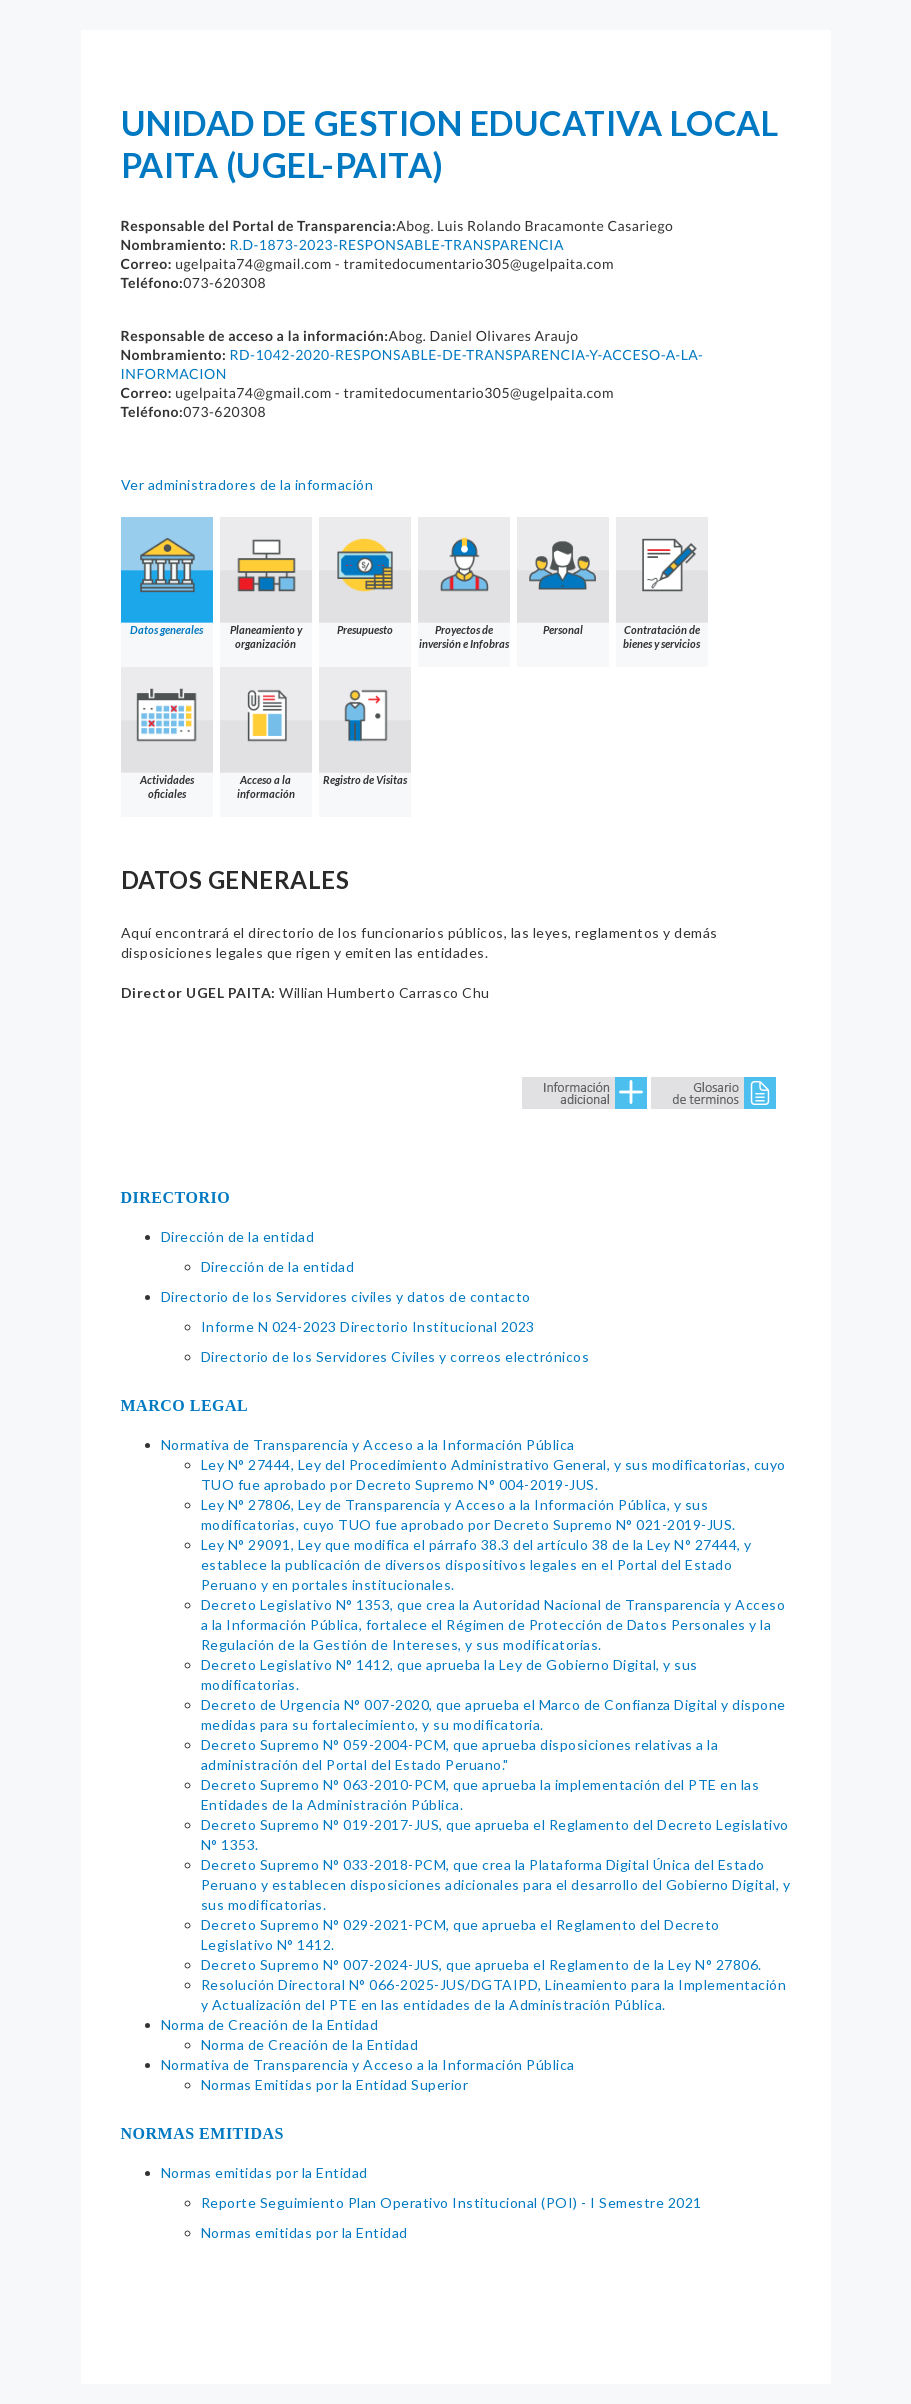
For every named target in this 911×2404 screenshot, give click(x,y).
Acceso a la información (266, 733)
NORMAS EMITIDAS (203, 2133)
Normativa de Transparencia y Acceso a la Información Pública (368, 1444)
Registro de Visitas (365, 726)
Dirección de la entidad (238, 1236)
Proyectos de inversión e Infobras (464, 583)
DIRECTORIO (176, 1197)
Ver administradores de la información (247, 484)
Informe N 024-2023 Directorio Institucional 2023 (368, 1326)
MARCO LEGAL (185, 1405)
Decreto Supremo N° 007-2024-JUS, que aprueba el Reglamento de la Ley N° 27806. (481, 1964)
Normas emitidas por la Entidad (264, 2172)
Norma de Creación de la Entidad (270, 2024)
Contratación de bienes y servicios (662, 583)
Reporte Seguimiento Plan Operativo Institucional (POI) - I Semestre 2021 (451, 2202)
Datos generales (167, 576)
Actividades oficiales (167, 733)
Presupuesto (365, 576)
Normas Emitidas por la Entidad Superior (335, 2084)
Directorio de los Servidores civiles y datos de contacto (346, 1296)
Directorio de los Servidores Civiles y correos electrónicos (395, 1356)
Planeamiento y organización (266, 583)
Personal (563, 576)
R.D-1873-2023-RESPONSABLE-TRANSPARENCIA (396, 244)
